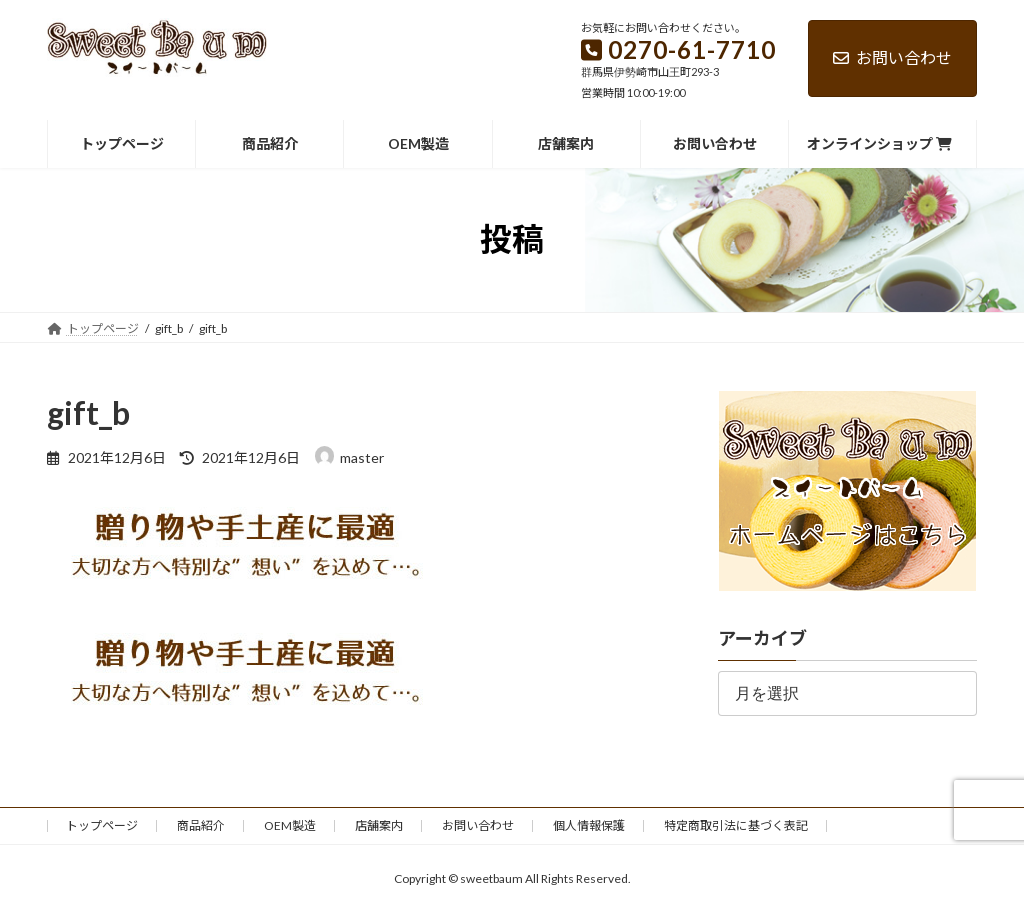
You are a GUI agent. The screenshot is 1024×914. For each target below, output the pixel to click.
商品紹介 (201, 825)
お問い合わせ (892, 57)
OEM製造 (290, 825)
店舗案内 (379, 825)
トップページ (102, 825)
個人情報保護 (589, 825)
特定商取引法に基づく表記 (736, 825)
